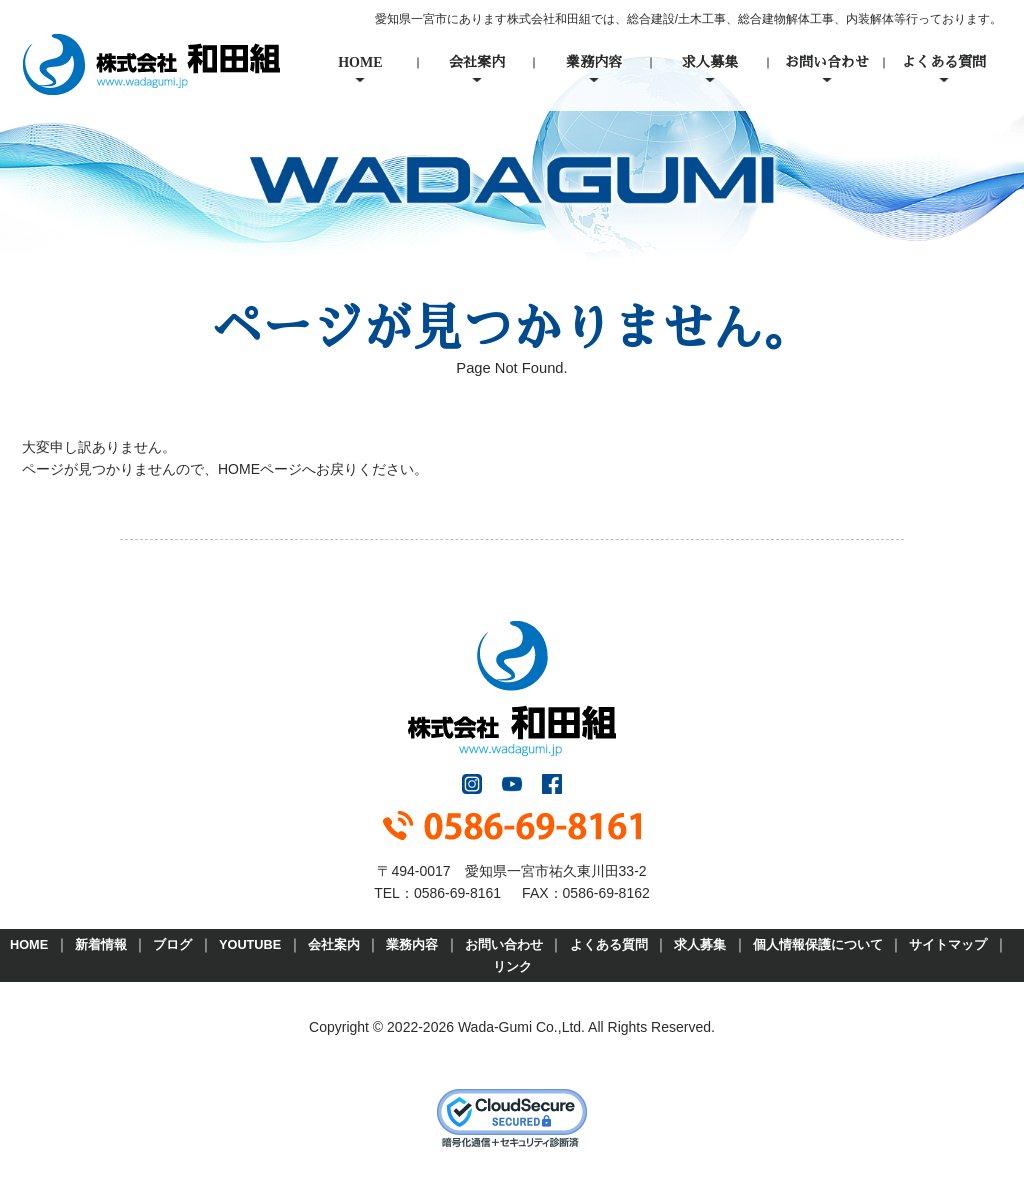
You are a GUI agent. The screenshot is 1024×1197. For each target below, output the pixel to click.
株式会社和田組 (152, 64)
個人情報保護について (818, 944)
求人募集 (710, 62)
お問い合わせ (827, 62)
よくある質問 (944, 62)
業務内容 (594, 62)
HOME (360, 62)
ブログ (172, 944)
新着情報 (101, 944)
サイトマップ (948, 944)
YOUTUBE (250, 944)
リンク (512, 966)
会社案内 (477, 62)
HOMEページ (260, 469)
